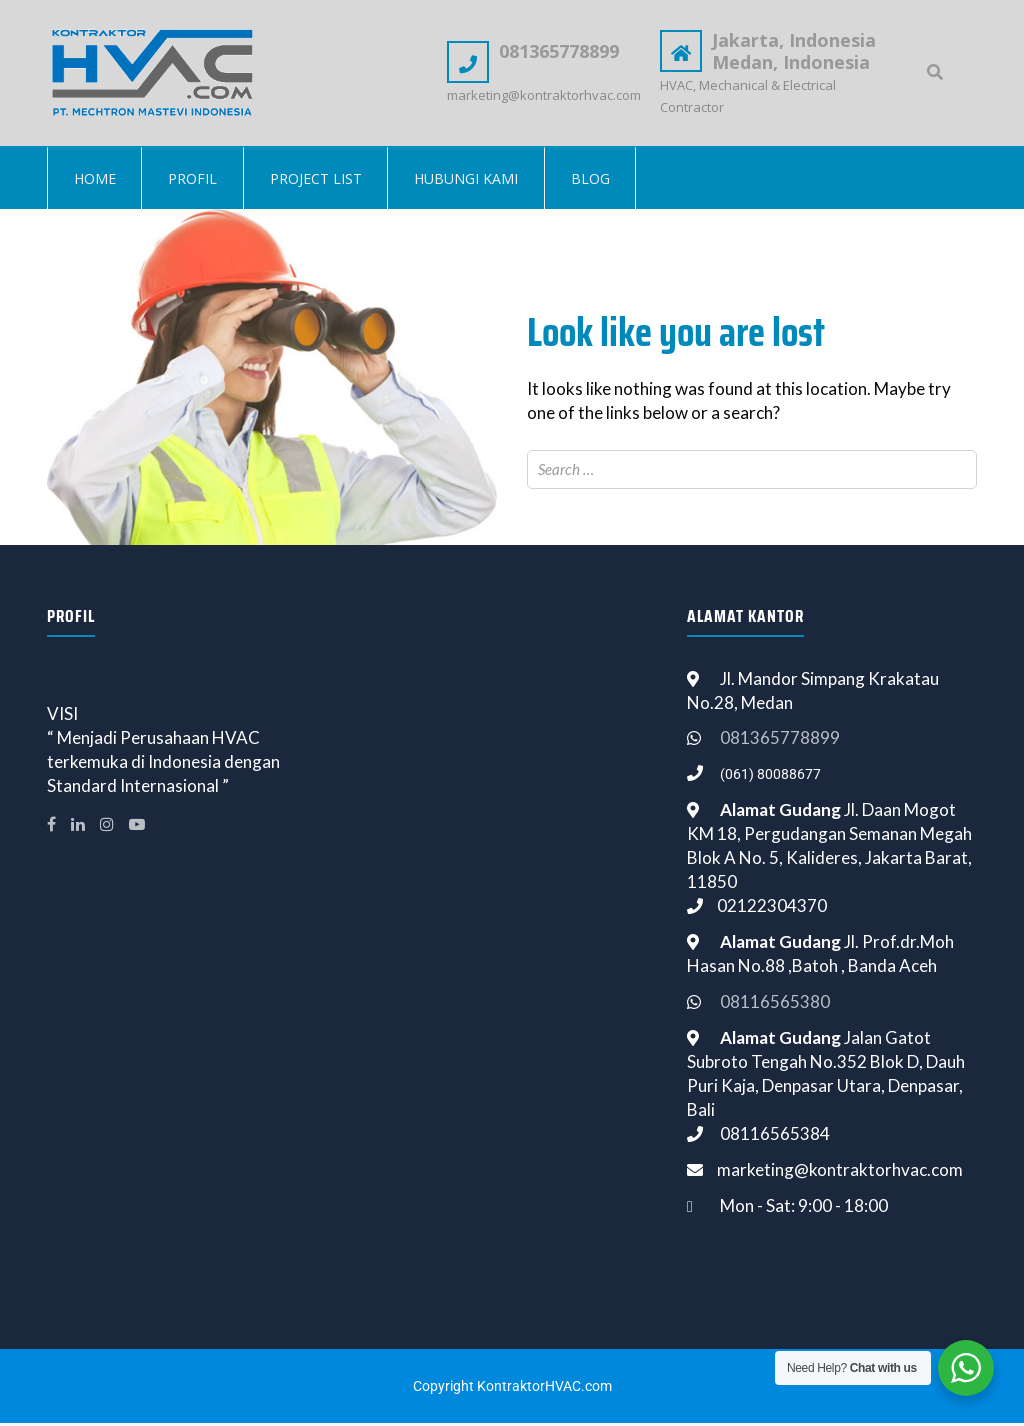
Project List (322, 180)
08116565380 (775, 1004)
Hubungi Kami (475, 180)
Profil (196, 180)
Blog (601, 180)
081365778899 (780, 740)
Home (96, 180)
